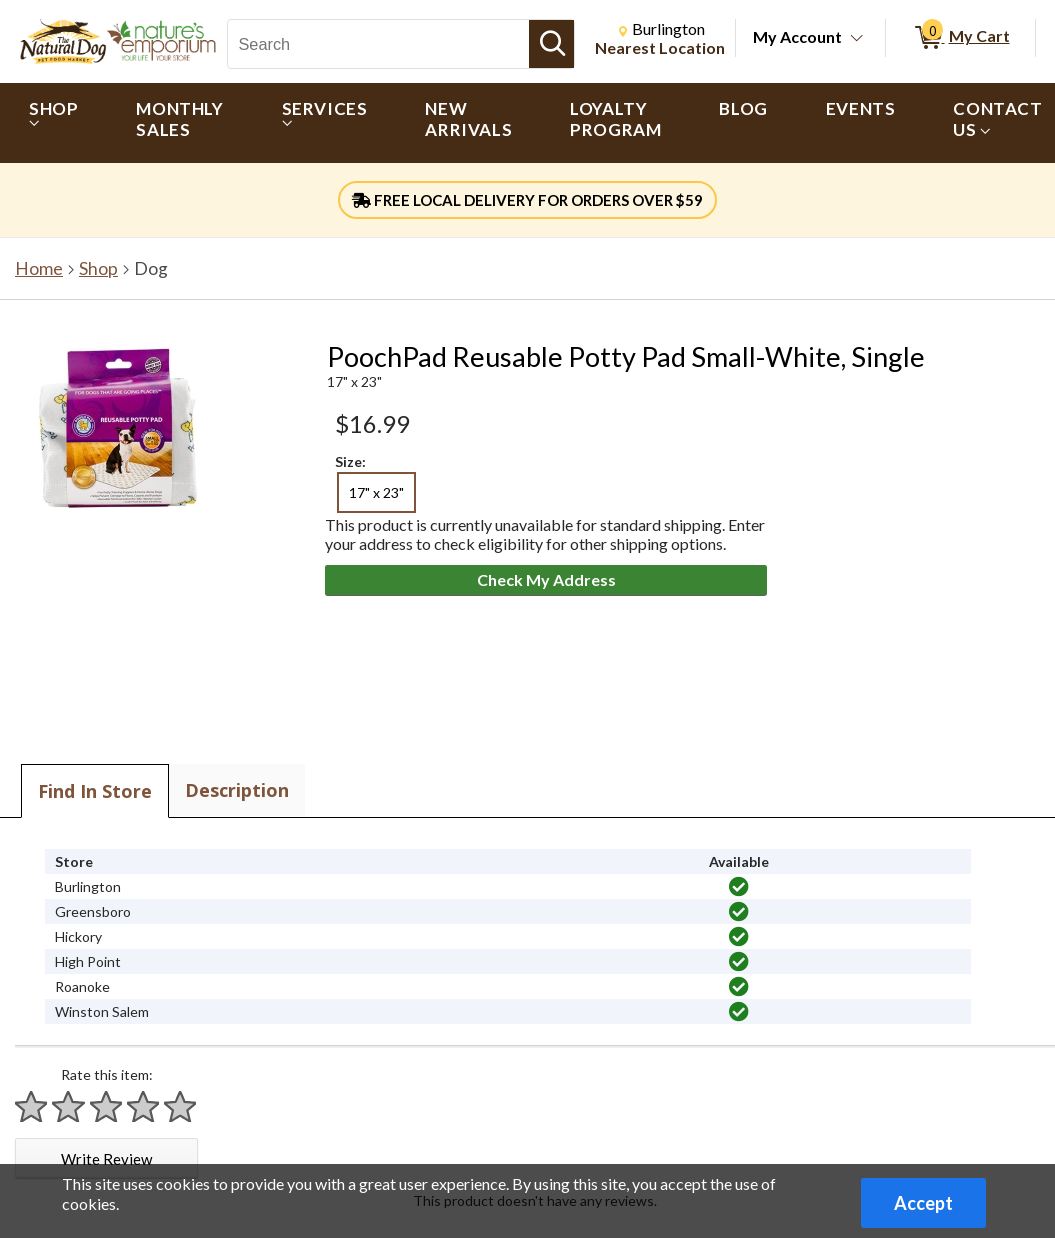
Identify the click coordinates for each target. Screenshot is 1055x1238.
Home (39, 268)
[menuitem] (53, 123)
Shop (98, 268)
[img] (739, 887)
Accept (923, 1203)
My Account (797, 36)
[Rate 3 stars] (107, 1106)
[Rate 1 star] (32, 1106)
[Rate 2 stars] (69, 1106)
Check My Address (546, 579)
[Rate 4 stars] (144, 1106)
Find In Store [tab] (95, 791)
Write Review (106, 1159)
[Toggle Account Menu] (857, 39)
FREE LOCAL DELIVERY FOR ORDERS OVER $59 (527, 200)
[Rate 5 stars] (181, 1106)
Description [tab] (237, 790)
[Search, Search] (378, 44)
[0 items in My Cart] (960, 38)
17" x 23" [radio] (376, 492)
